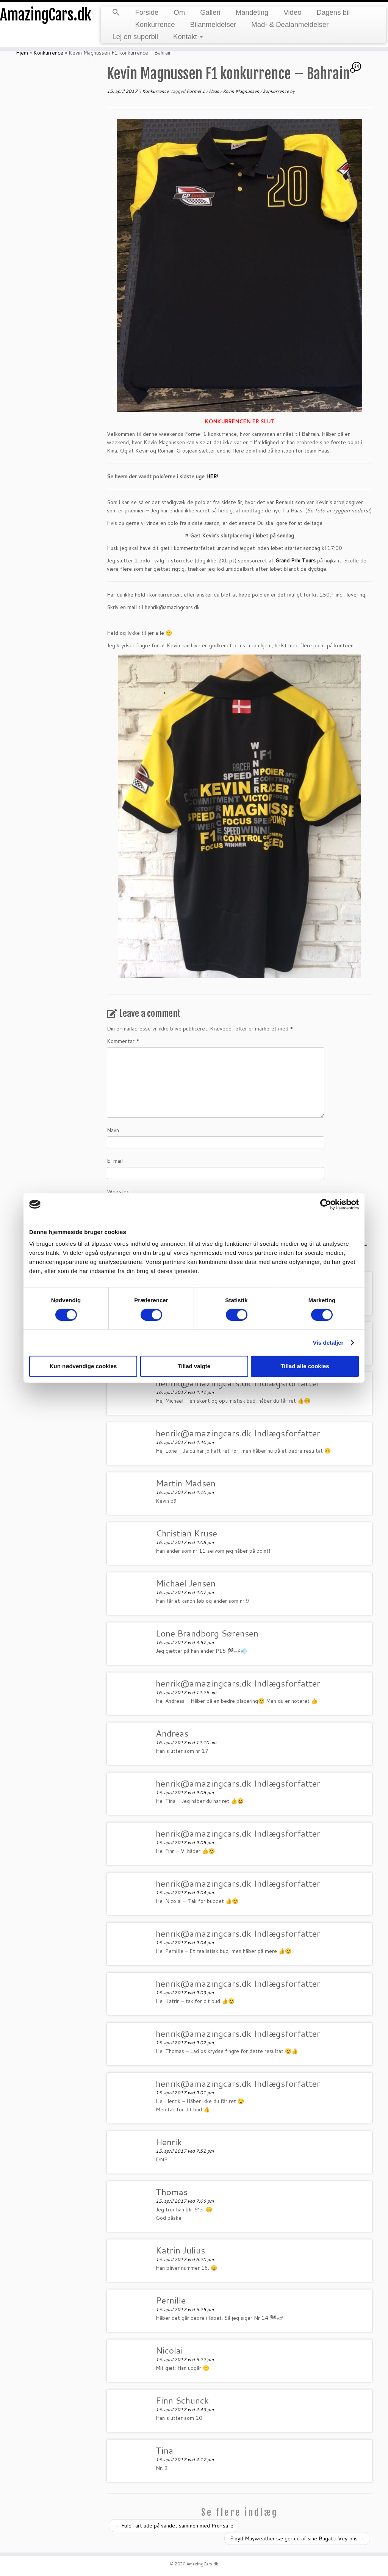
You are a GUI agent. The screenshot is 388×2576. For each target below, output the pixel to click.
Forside (146, 12)
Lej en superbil (135, 37)
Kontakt (188, 37)
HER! (212, 476)
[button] (116, 12)
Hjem (22, 52)
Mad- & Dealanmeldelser (290, 24)
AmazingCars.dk (45, 15)
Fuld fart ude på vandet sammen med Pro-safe (173, 2525)
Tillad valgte (194, 1366)
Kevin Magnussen (241, 91)
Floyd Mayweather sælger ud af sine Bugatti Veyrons (297, 2538)
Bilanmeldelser (213, 24)
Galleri (210, 12)
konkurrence (276, 91)
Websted (118, 1191)
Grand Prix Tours (295, 560)
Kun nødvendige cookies (83, 1366)
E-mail (115, 1161)
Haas (214, 91)
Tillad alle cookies (304, 1366)
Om (179, 12)
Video (292, 12)
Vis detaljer (328, 1342)
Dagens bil (333, 12)
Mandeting (252, 12)
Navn (113, 1130)
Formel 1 (196, 91)
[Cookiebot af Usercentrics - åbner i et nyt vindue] (326, 1204)
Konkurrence (155, 24)
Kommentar (123, 1041)
